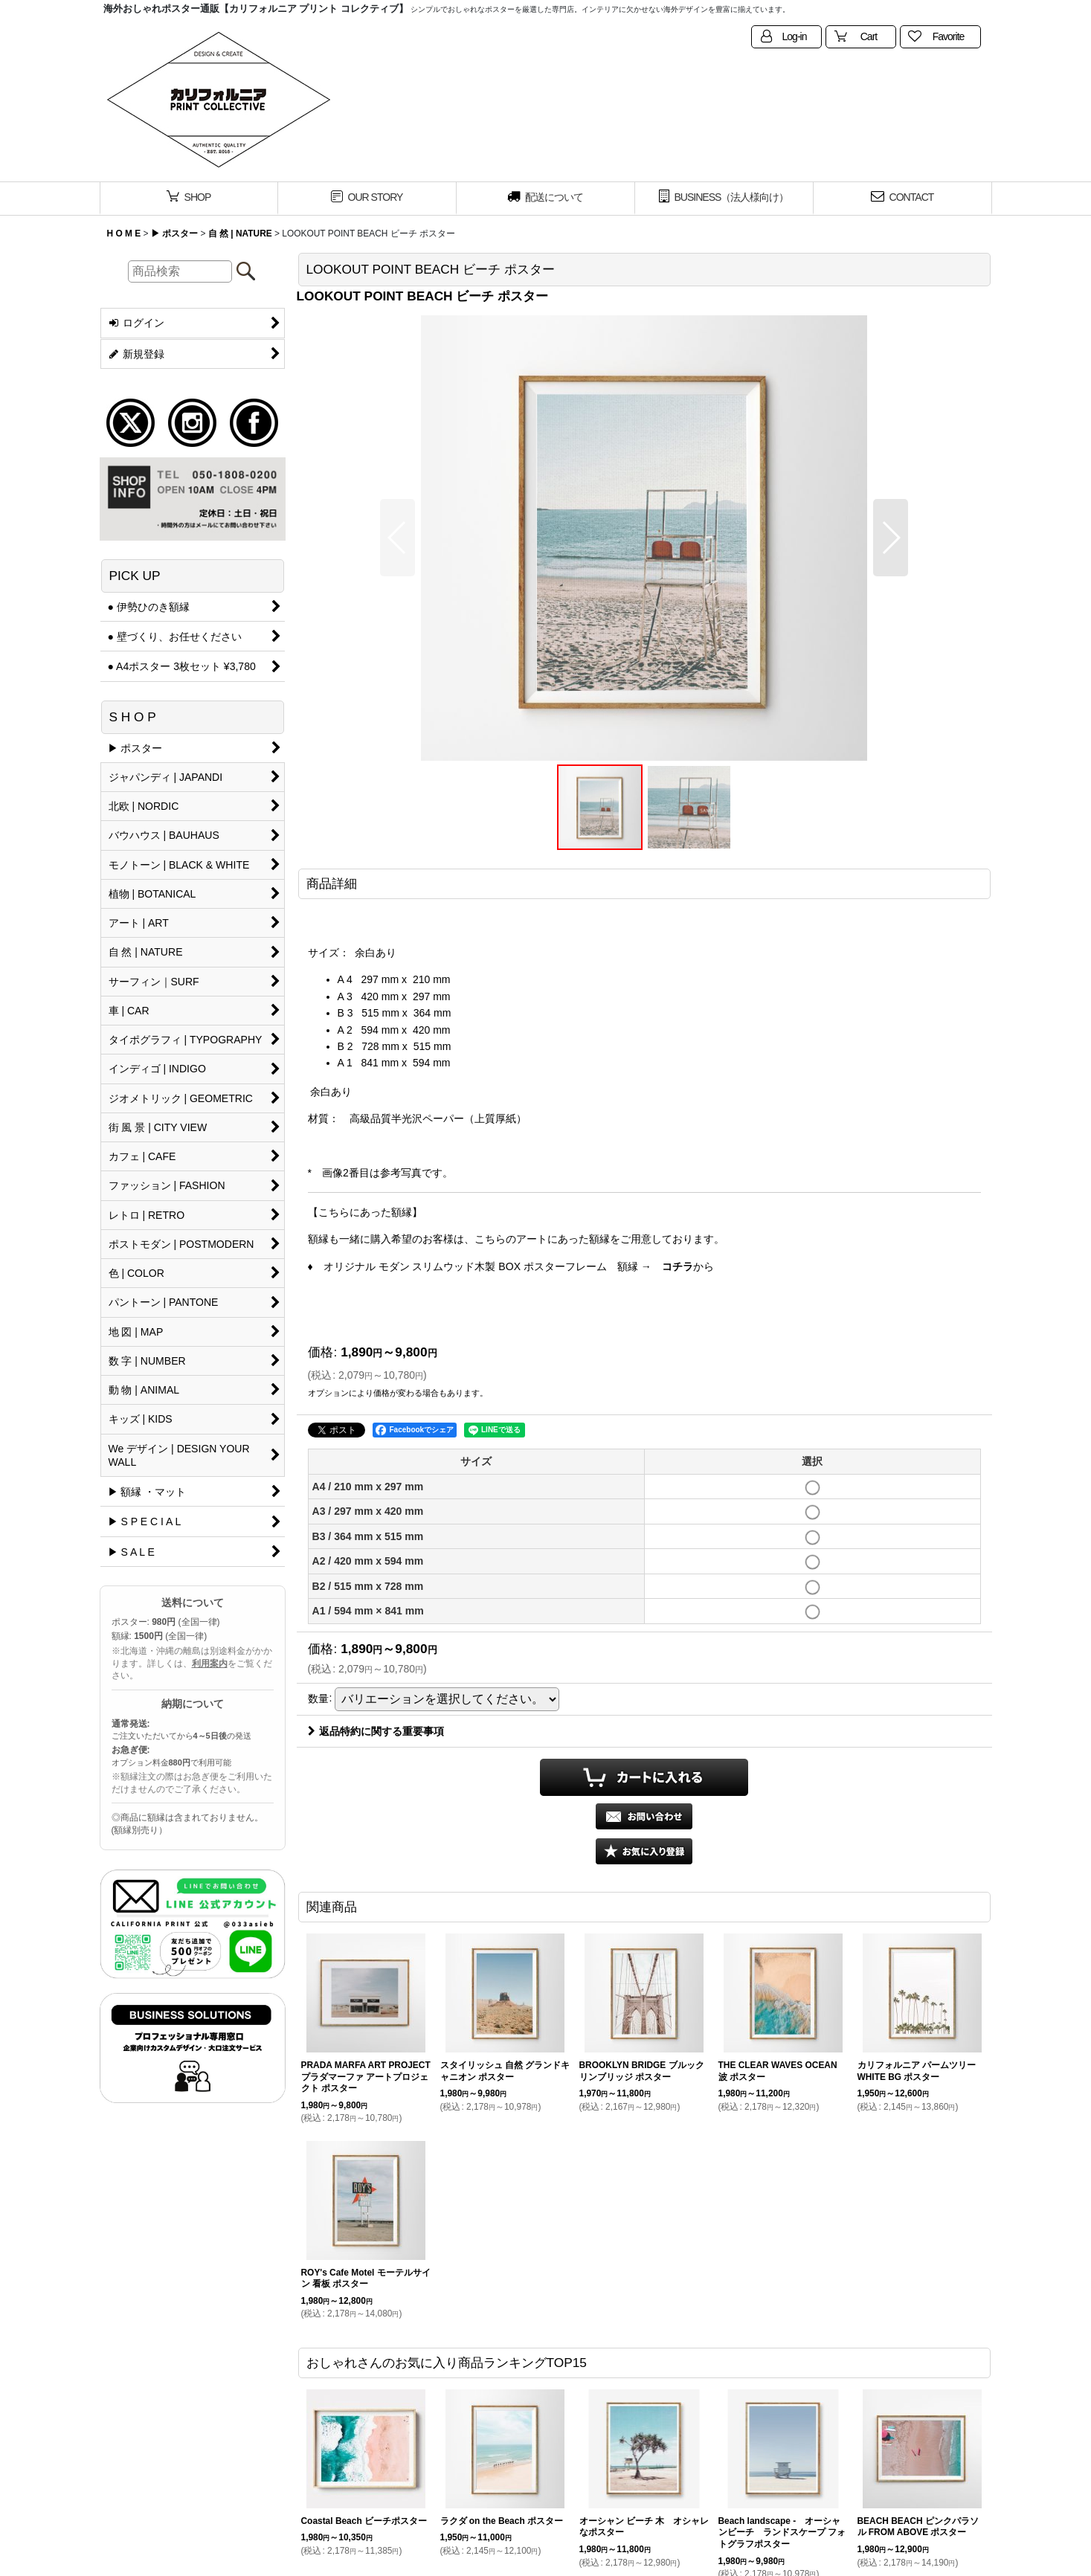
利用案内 (210, 1663)
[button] (397, 537)
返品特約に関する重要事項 (376, 1731)
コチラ (677, 1266)
